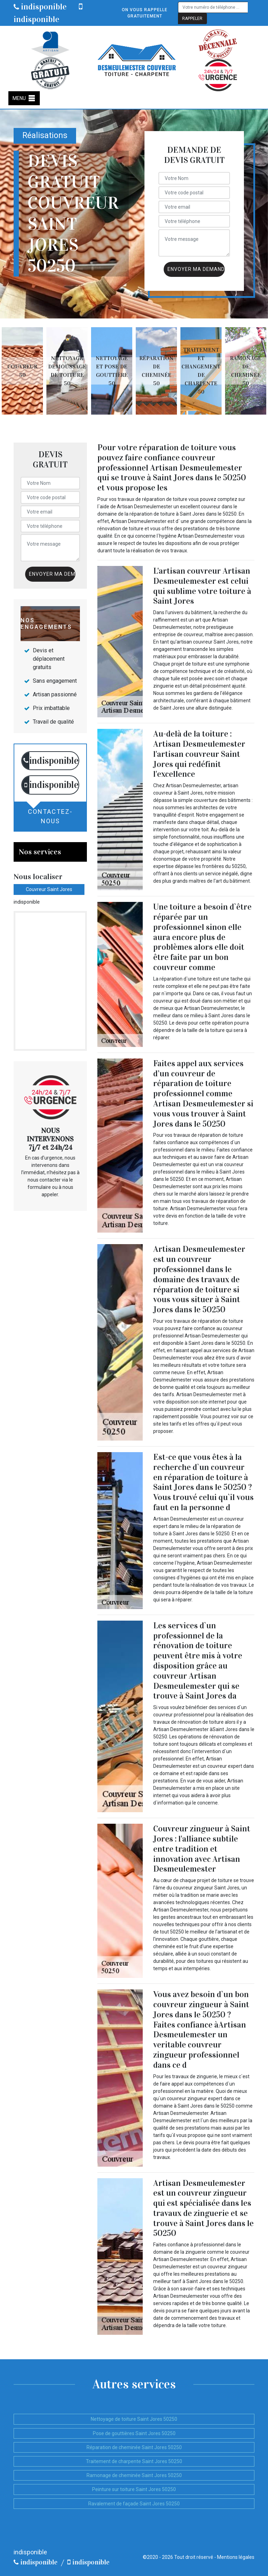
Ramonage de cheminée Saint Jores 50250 (134, 2475)
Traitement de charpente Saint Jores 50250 (134, 2461)
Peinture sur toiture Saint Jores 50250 (134, 2489)
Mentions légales (235, 2557)
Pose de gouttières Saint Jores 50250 (134, 2433)
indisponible (40, 6)
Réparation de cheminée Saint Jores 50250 (134, 2447)
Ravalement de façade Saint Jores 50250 (134, 2503)
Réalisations (44, 135)
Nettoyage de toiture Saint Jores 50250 (134, 2419)
